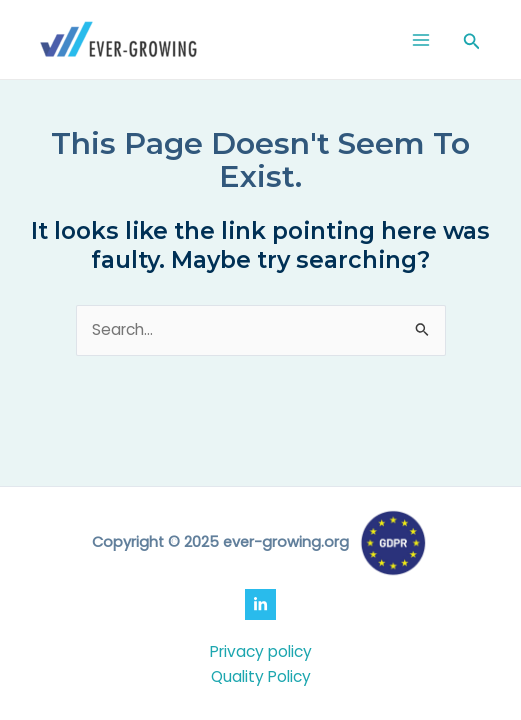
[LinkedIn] (260, 604)
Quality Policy (261, 676)
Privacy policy (261, 651)
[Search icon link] (472, 43)
